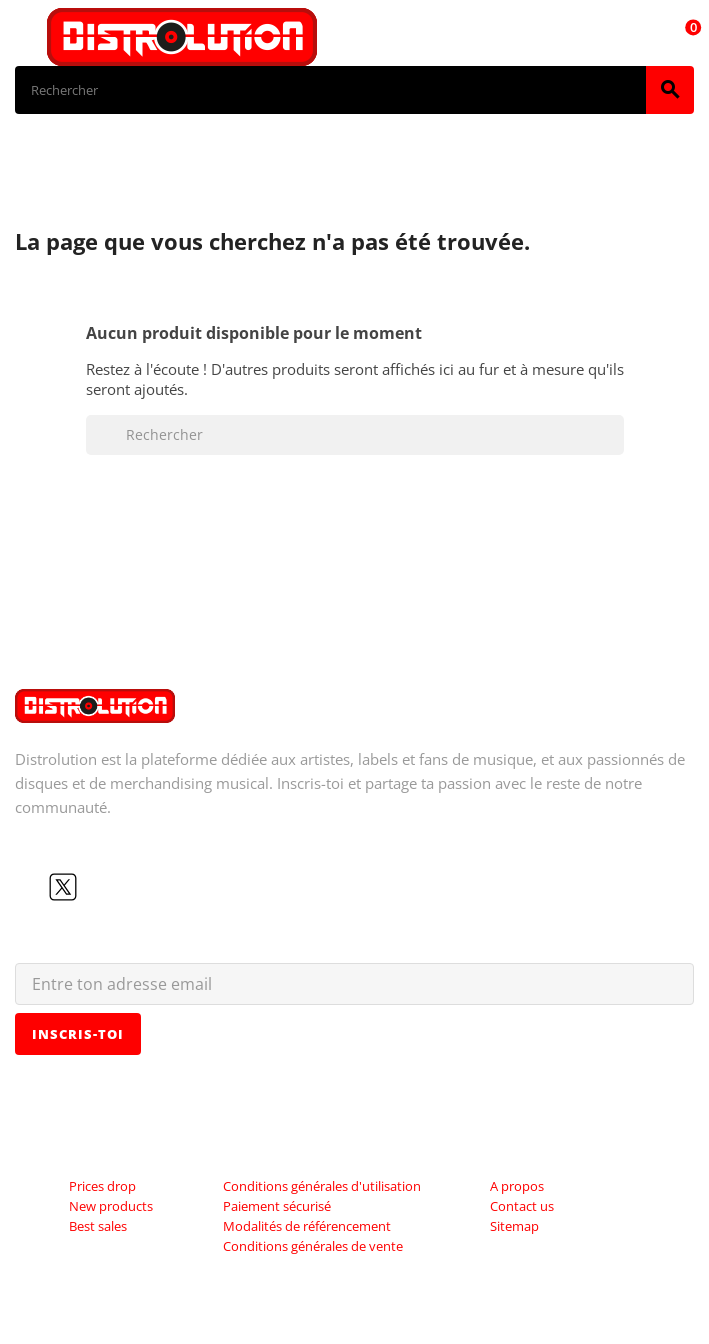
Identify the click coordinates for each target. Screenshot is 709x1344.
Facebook (31, 887)
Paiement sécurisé (277, 1206)
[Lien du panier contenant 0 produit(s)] (682, 37)
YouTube (95, 887)
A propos (517, 1186)
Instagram (127, 887)
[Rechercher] (330, 90)
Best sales (98, 1226)
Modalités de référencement (307, 1226)
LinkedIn (159, 887)
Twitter (63, 887)
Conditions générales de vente (313, 1246)
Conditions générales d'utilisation (322, 1186)
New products (111, 1206)
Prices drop (102, 1186)
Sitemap (514, 1226)
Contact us (522, 1206)
